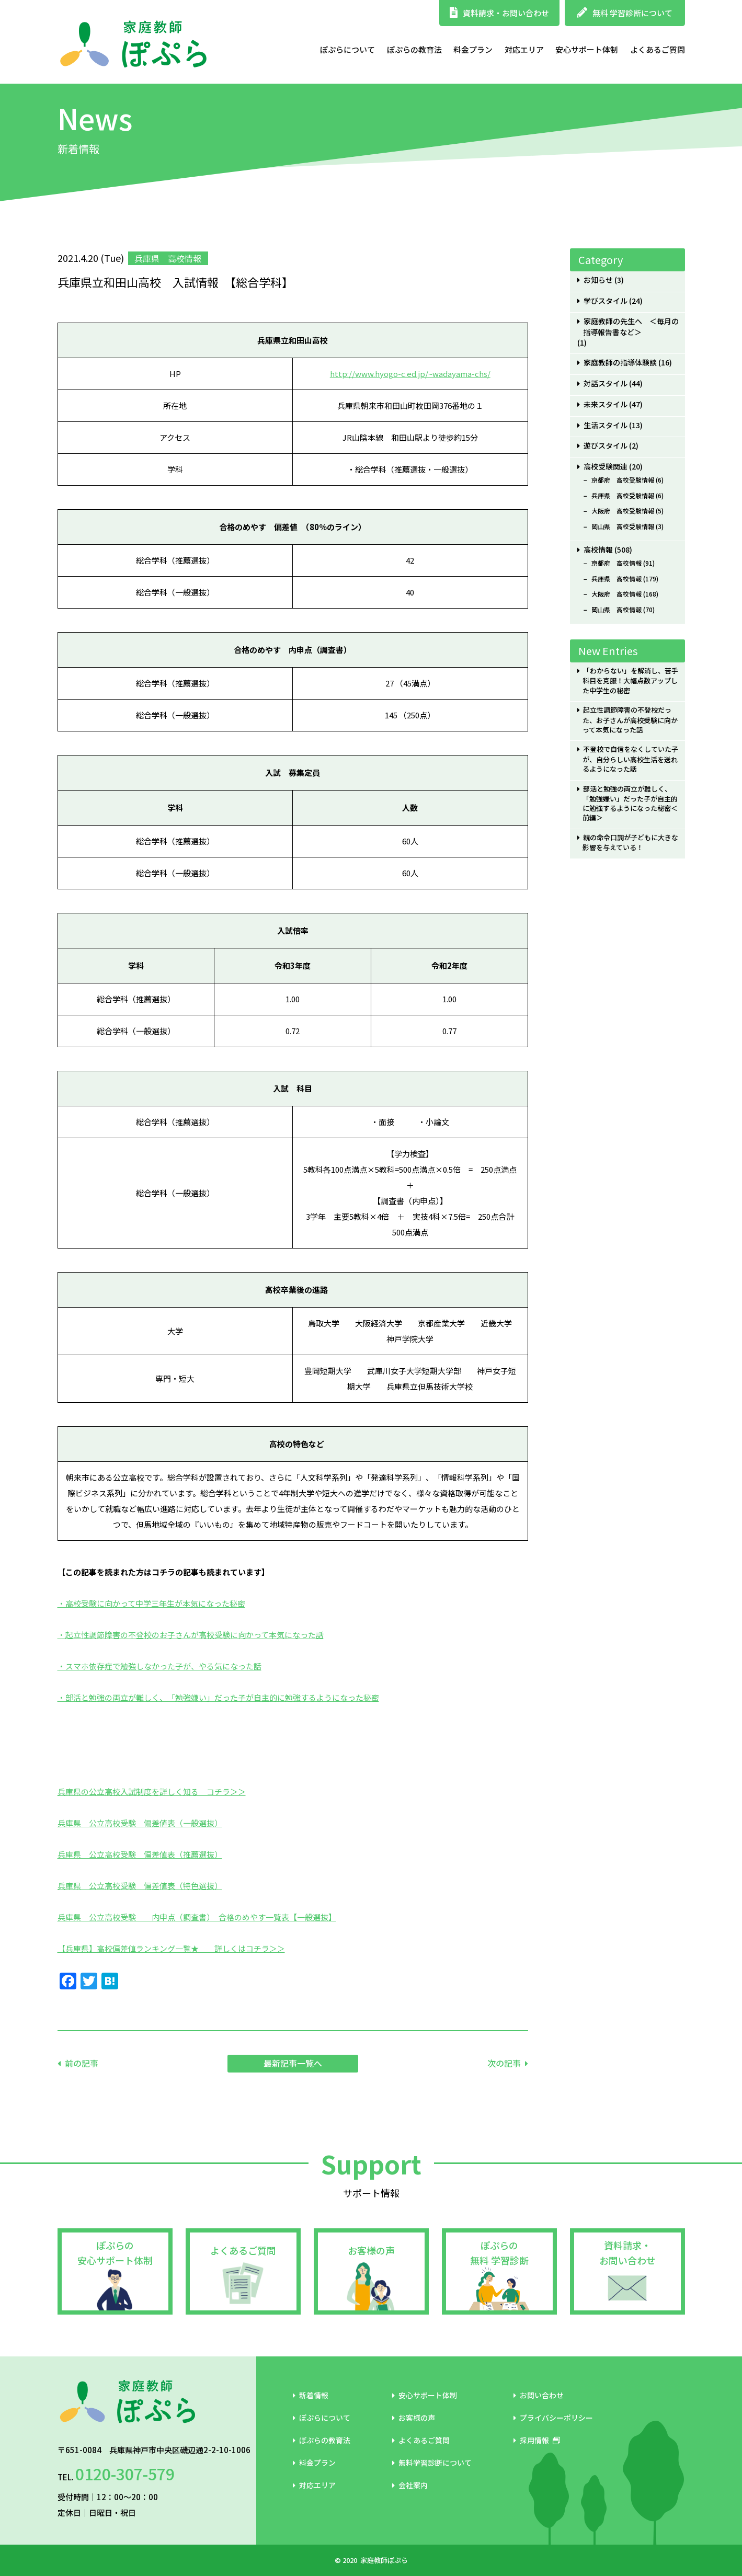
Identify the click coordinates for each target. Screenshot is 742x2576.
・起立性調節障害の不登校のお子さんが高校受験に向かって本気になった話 (191, 1634)
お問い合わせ (538, 2395)
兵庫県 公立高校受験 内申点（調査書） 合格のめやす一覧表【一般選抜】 (197, 1916)
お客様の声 (371, 2250)
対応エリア (524, 49)
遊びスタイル (605, 446)
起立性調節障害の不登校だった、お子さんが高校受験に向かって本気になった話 (630, 719)
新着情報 (310, 2395)
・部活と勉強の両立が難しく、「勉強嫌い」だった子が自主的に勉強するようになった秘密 (218, 1697)
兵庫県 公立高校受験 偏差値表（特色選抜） (140, 1885)
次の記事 (504, 2063)
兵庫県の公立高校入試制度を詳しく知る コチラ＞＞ (152, 1791)
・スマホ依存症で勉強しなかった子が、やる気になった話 (159, 1666)
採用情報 (536, 2440)
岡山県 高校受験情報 (622, 526)
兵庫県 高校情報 (616, 579)
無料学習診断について (432, 2462)
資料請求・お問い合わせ (499, 12)
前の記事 (81, 2063)
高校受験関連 (605, 467)
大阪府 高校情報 (616, 594)
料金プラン (473, 49)
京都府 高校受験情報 (622, 480)
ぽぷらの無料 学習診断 (499, 2252)
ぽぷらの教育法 (414, 49)
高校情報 (598, 550)
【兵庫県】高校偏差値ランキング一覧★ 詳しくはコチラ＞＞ (171, 1948)
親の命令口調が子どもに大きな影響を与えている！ (630, 842)
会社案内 (410, 2485)
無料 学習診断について (624, 12)
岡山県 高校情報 (616, 609)
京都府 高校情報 (616, 563)
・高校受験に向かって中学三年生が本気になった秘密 (151, 1603)
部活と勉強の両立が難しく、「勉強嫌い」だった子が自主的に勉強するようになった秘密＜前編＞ (630, 803)
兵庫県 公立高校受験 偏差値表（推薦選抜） (140, 1854)
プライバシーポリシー (553, 2417)
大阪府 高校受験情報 (622, 511)
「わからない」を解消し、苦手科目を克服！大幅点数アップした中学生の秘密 (630, 680)
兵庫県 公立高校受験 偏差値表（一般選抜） (140, 1822)
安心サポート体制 (586, 49)
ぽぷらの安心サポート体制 (115, 2252)
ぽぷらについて (347, 49)
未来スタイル (605, 404)
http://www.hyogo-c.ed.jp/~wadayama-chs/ (410, 373)
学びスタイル (605, 301)
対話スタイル (605, 383)
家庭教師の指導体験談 (620, 363)
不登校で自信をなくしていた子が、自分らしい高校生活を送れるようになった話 (630, 759)
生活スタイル (605, 425)
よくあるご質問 (657, 49)
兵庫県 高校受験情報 (622, 495)
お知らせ (598, 280)
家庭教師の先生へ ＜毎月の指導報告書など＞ (631, 326)
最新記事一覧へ (293, 2063)
